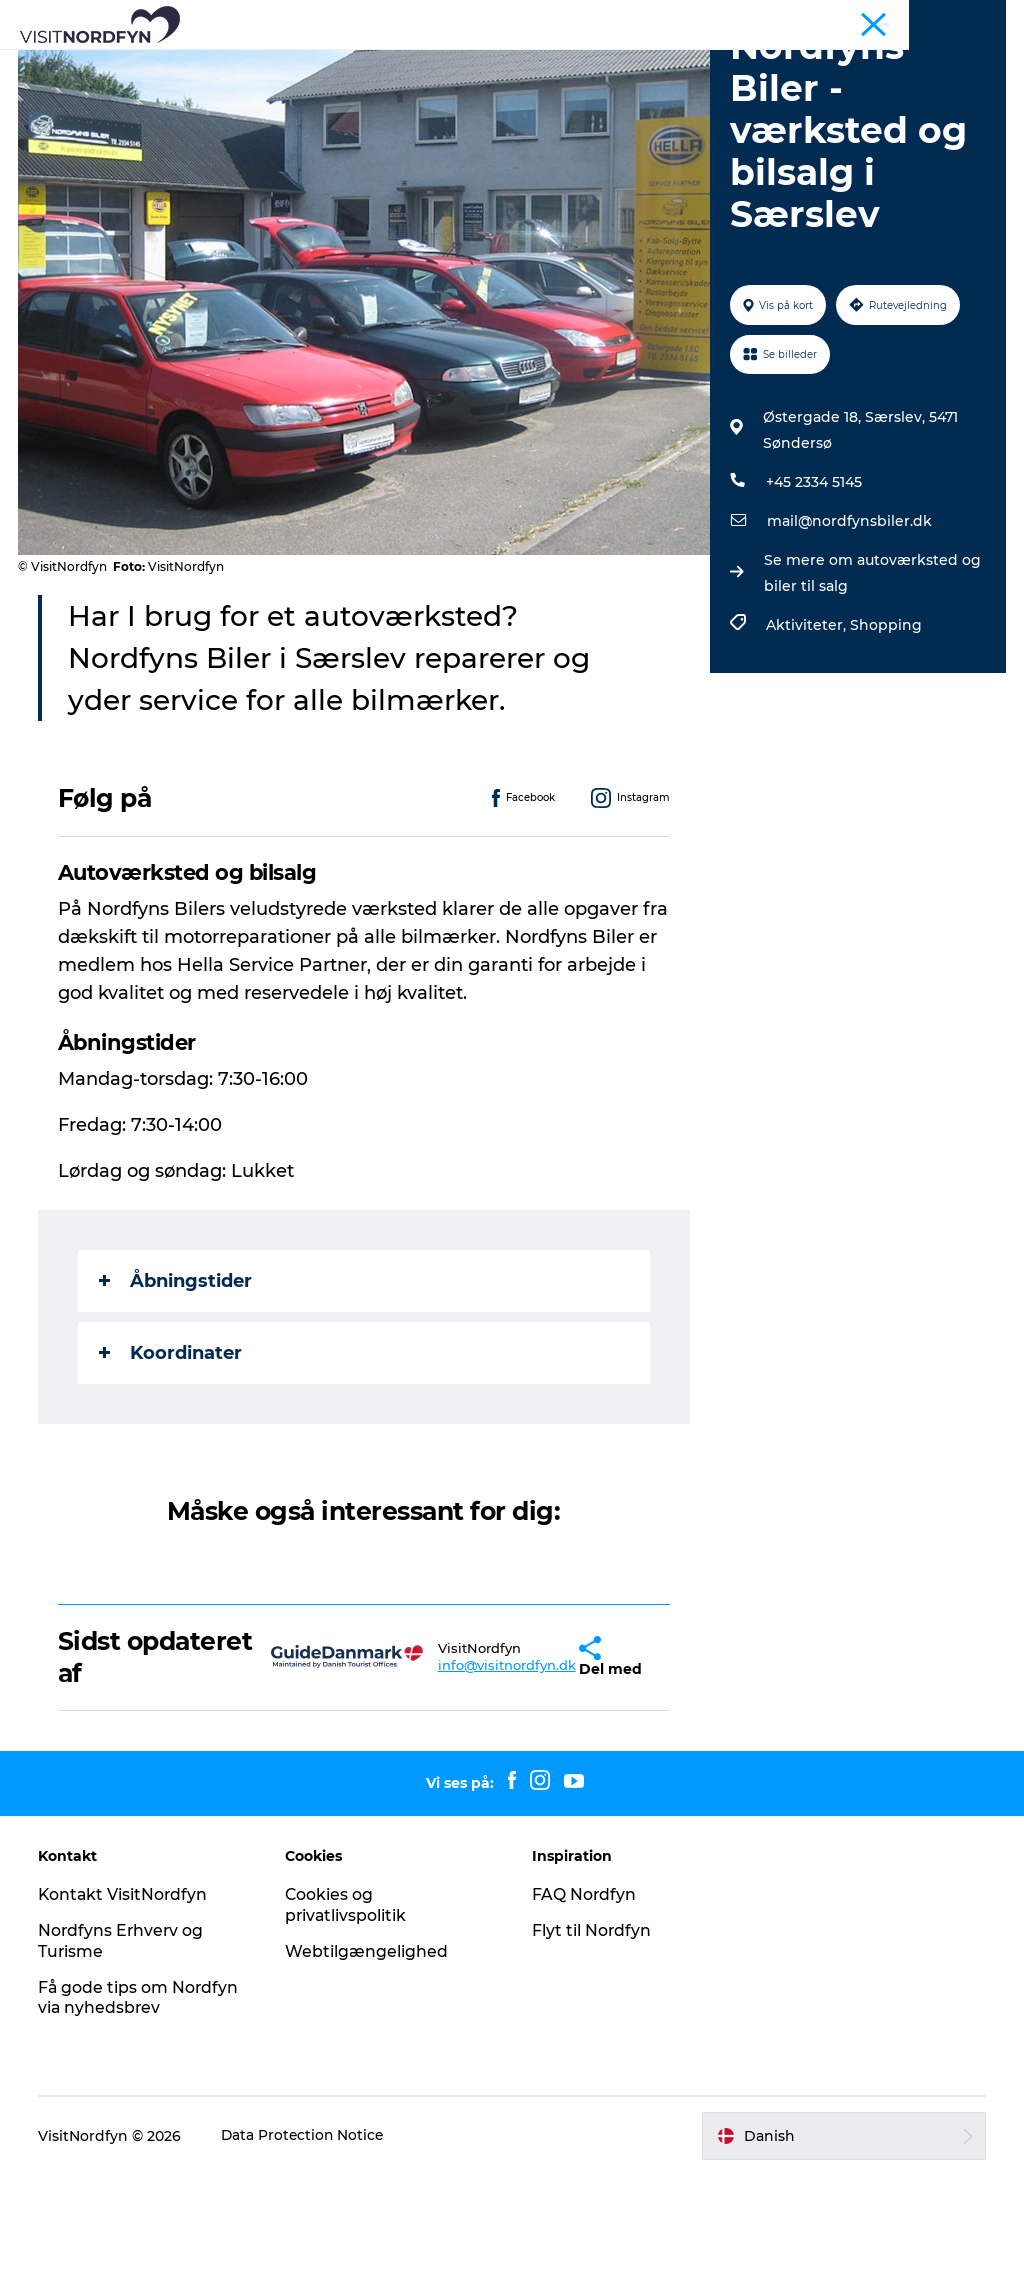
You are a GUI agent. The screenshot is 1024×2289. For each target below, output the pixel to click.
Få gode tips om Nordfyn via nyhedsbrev (141, 2111)
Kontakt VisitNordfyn (126, 2008)
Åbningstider (177, 1394)
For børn (620, 64)
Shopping (885, 739)
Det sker (525, 64)
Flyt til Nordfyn (592, 2044)
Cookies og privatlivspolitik (347, 2019)
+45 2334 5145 (813, 596)
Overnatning (438, 85)
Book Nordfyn (735, 64)
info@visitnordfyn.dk (451, 1779)
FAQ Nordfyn (584, 2008)
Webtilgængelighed (367, 2065)
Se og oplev (280, 64)
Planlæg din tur (574, 85)
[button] (527, 1771)
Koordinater (172, 1466)
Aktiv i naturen (409, 64)
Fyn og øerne (965, 19)
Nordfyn (746, 19)
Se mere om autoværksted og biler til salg (871, 687)
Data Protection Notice (306, 2250)
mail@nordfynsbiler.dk (848, 635)
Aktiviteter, (807, 739)
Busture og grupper (848, 19)
